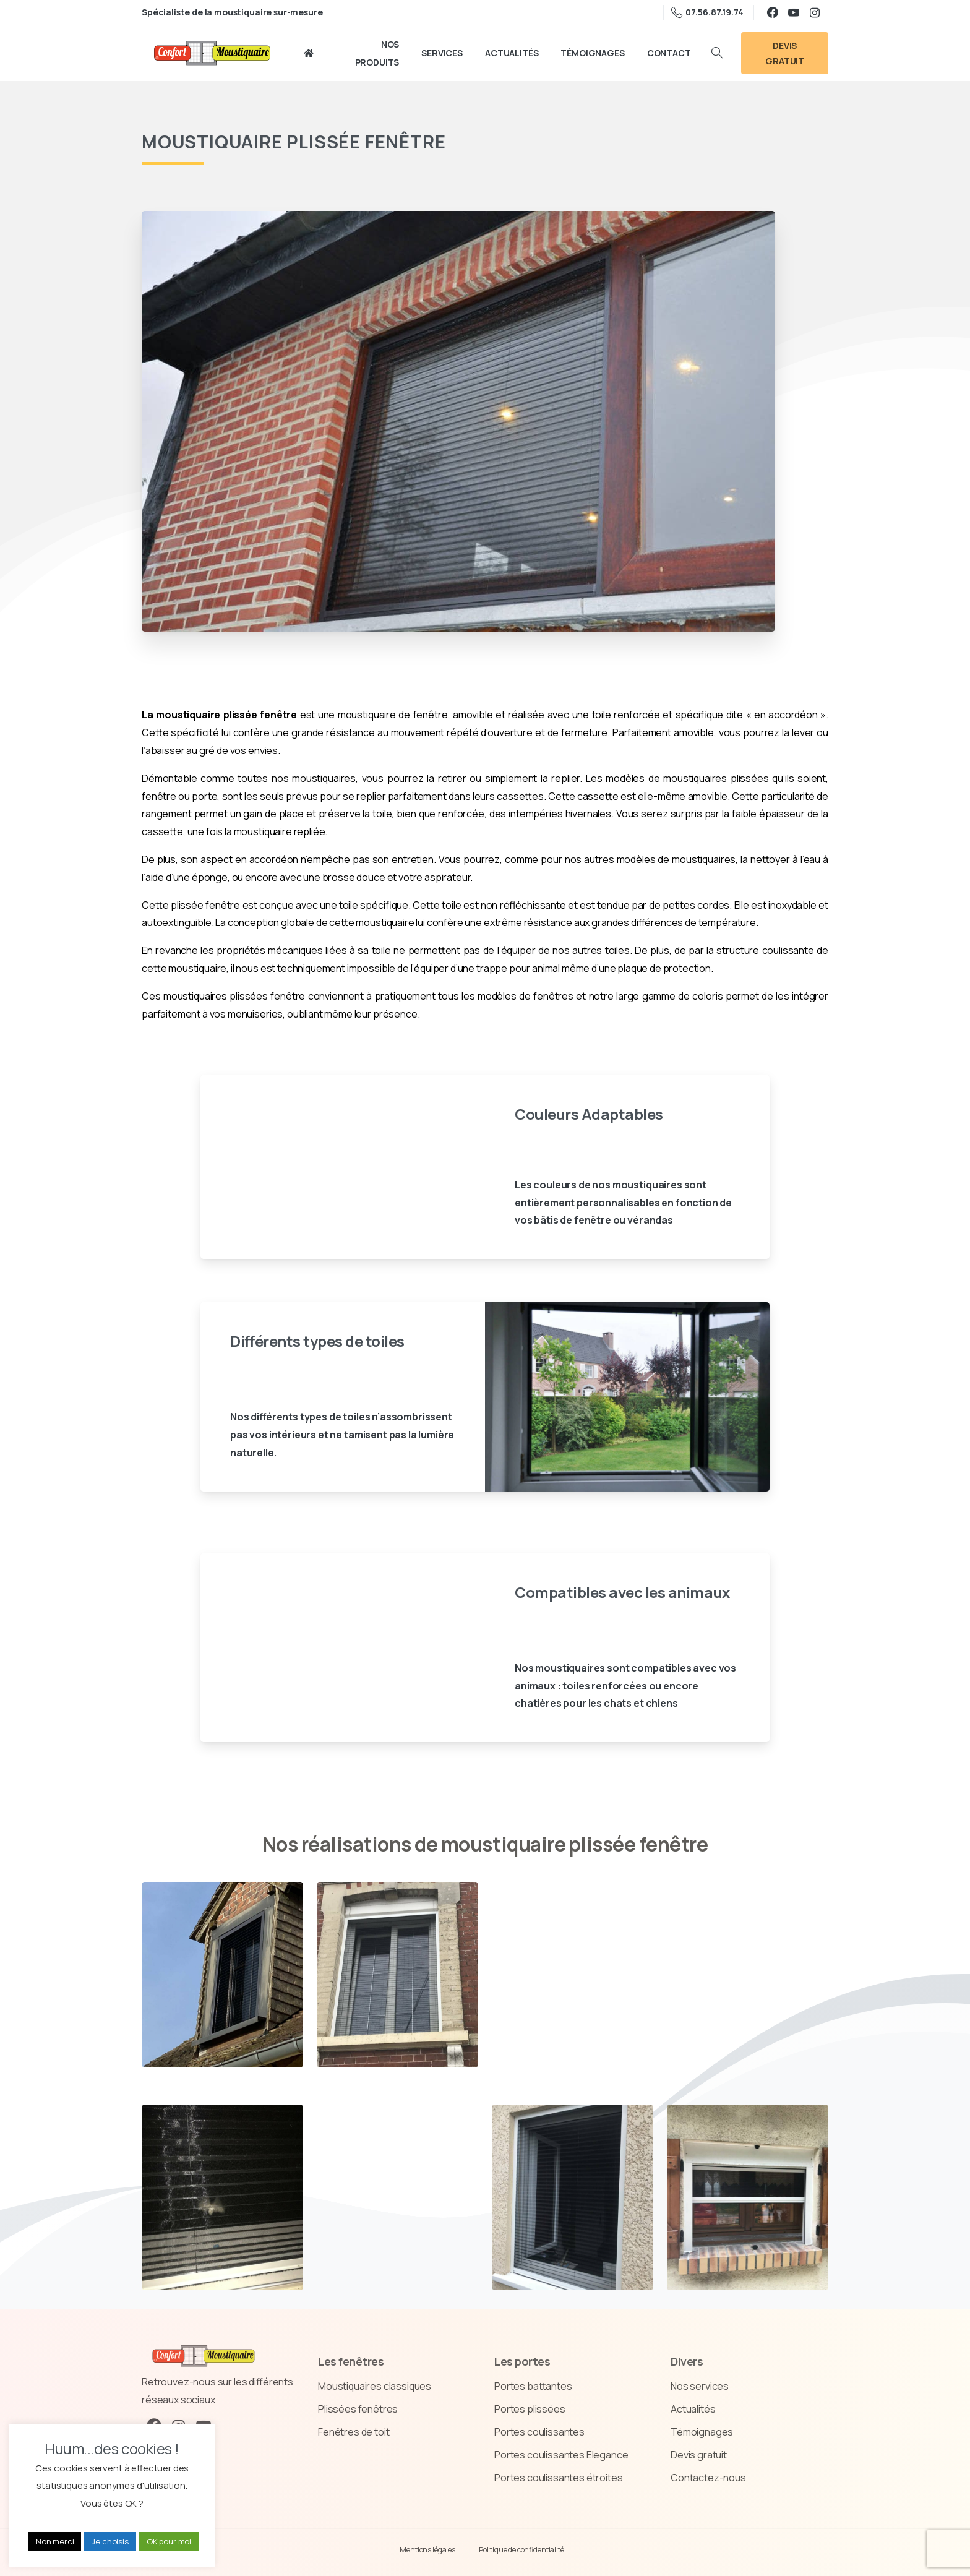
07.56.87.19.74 (707, 12)
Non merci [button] (55, 2541)
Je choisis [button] (110, 2541)
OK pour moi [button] (169, 2541)
